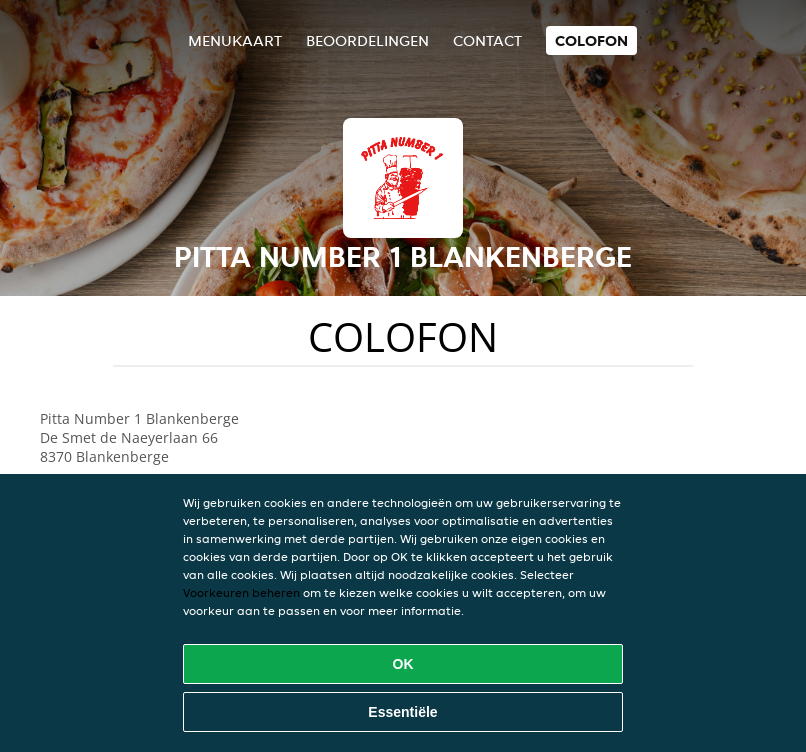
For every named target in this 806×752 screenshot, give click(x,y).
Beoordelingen (367, 40)
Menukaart (235, 40)
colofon (591, 40)
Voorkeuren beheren (241, 592)
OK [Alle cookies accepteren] (403, 664)
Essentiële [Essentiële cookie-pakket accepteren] (402, 712)
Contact (487, 40)
